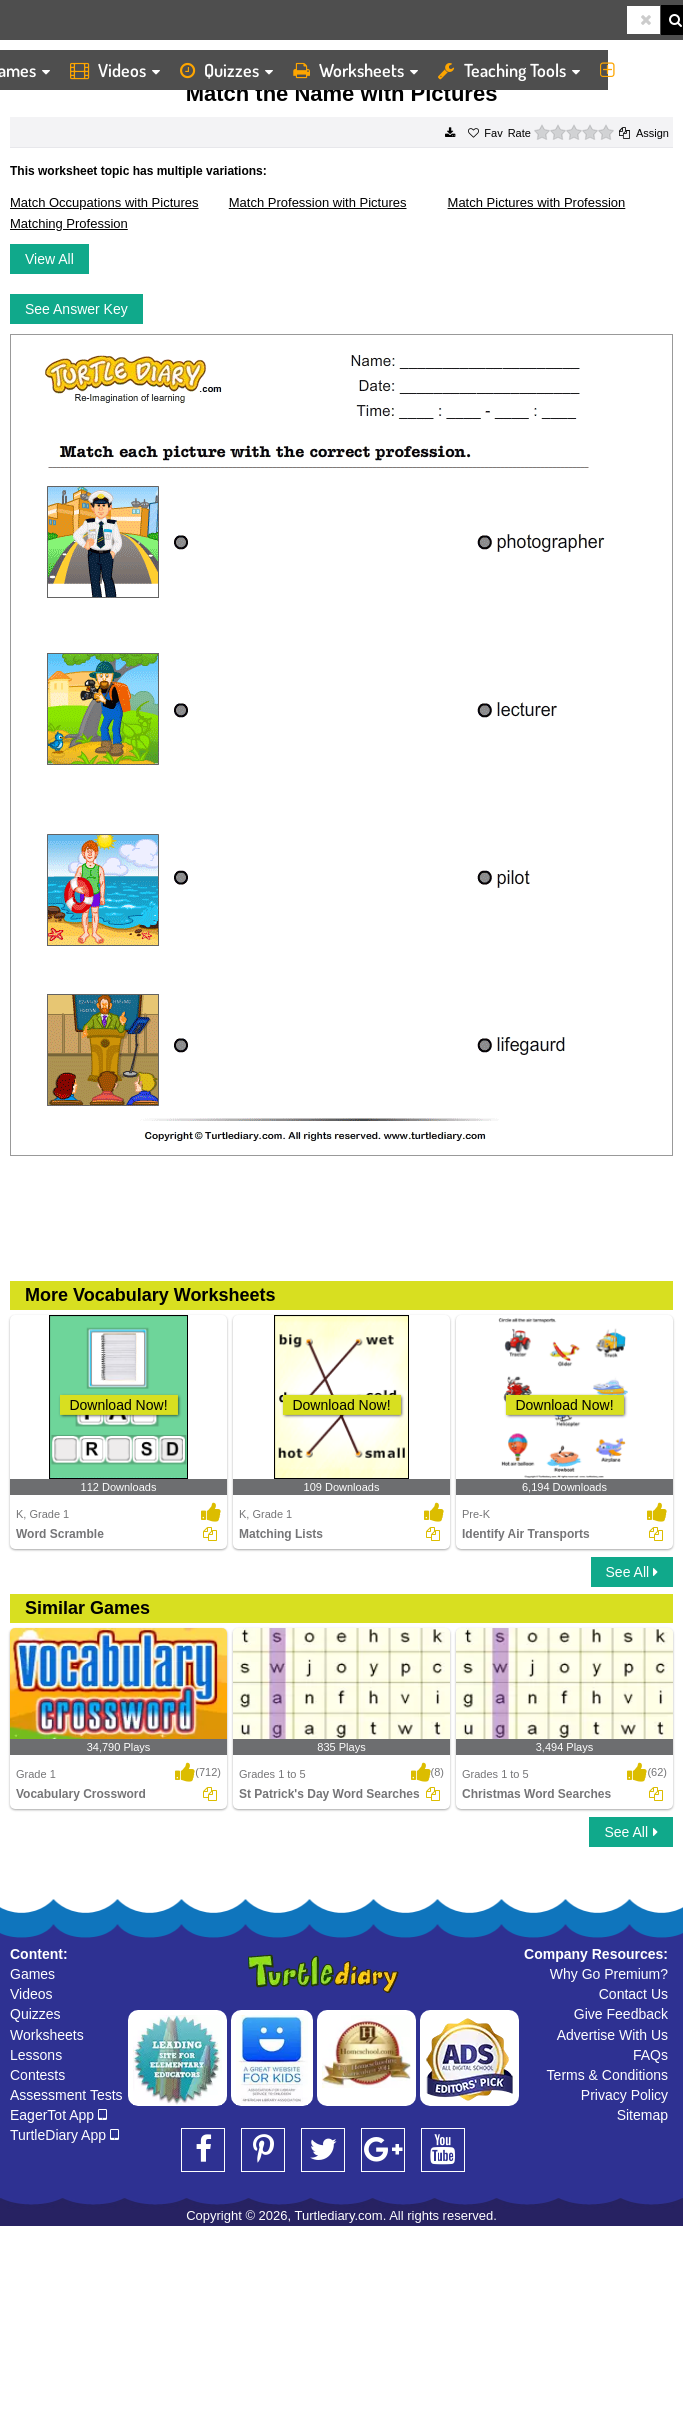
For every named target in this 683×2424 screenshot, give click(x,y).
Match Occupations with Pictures (104, 202)
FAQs (650, 2055)
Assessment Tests (66, 2095)
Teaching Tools (509, 70)
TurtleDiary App (64, 2135)
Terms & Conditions (607, 2075)
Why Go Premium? (609, 1974)
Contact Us (633, 1994)
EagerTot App (58, 2115)
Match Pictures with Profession (537, 202)
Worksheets (355, 70)
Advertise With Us (612, 2035)
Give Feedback (621, 2014)
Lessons (36, 2055)
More (636, 70)
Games (32, 1974)
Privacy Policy (624, 2095)
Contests (37, 2075)
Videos (115, 70)
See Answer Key (76, 309)
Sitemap (642, 2115)
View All (49, 259)
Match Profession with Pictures (318, 202)
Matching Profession (69, 223)
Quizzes (226, 70)
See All (632, 1572)
